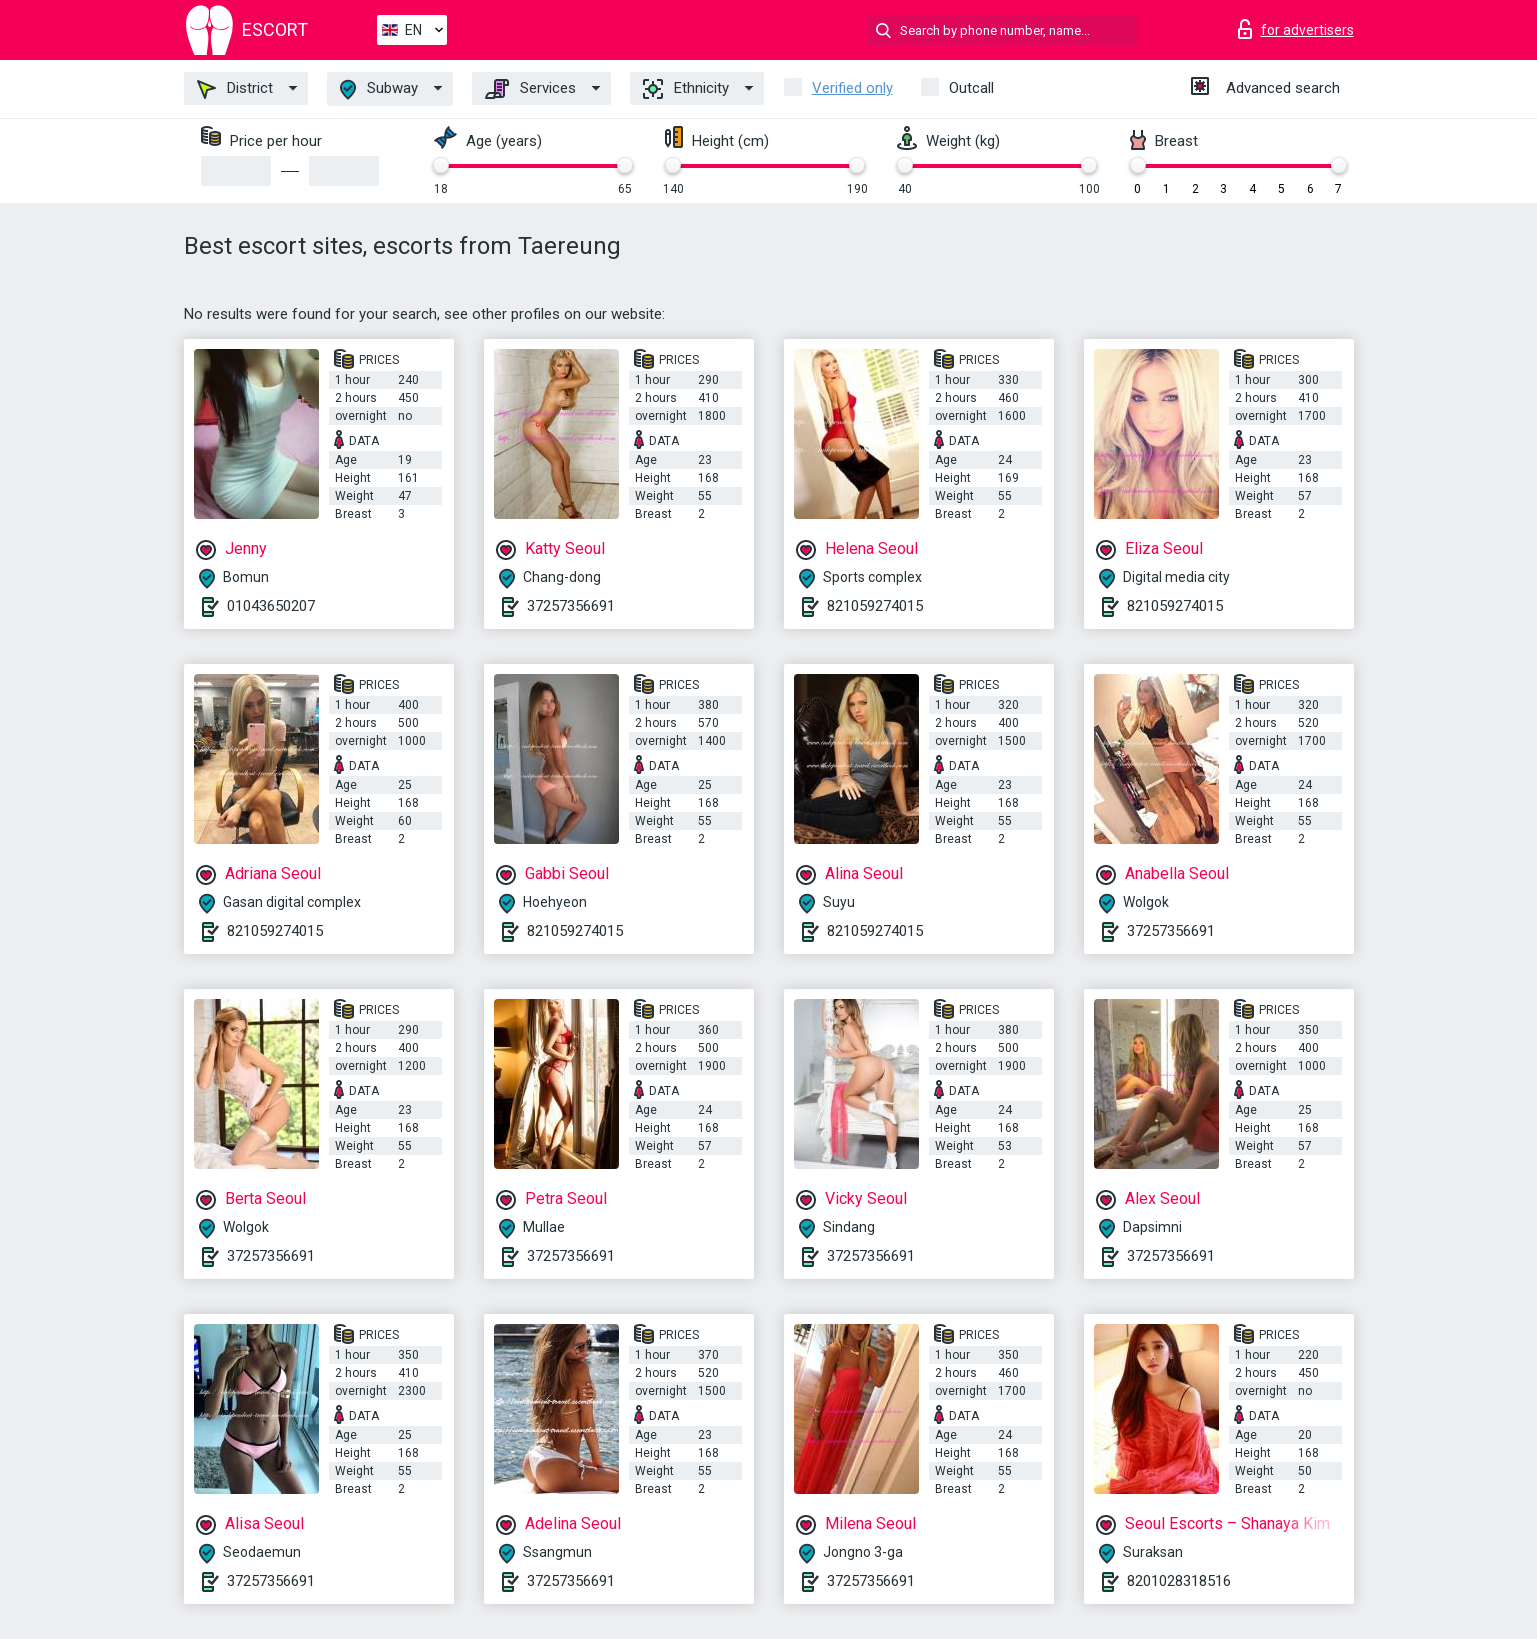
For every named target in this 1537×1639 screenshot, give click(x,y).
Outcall (971, 88)
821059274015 (875, 606)
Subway (379, 89)
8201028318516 (1179, 1581)
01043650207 (271, 606)
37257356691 (571, 606)
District (235, 89)
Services (530, 89)
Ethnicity (686, 89)
